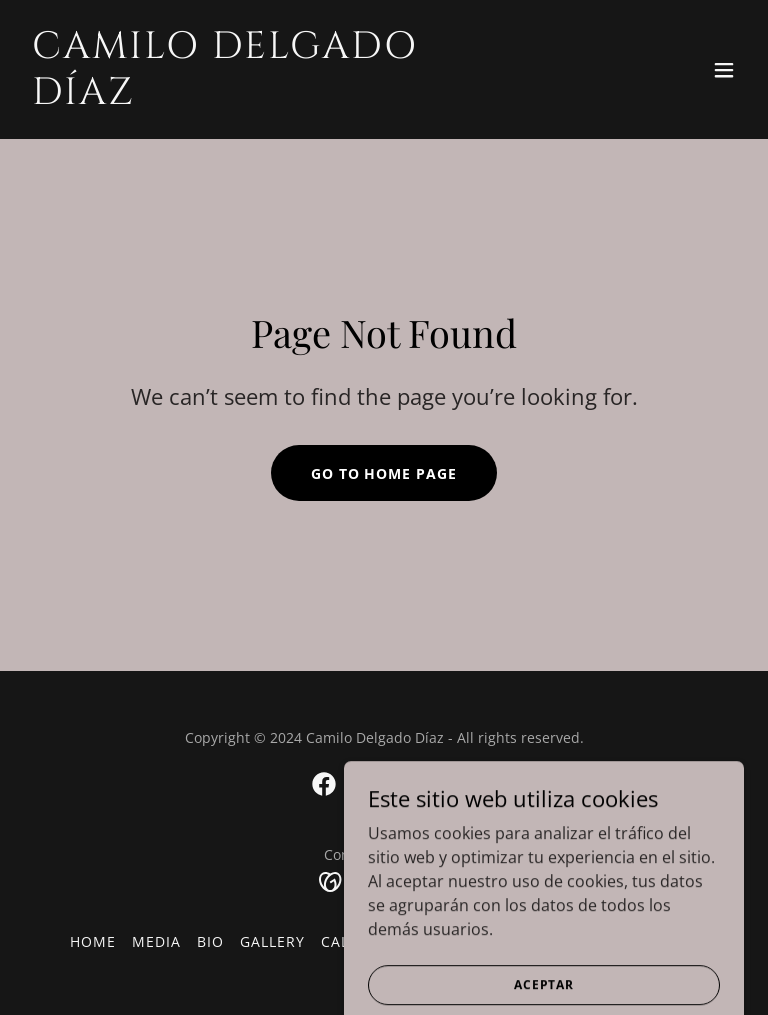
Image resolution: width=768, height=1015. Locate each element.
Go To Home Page (384, 473)
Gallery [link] (272, 941)
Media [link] (156, 941)
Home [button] (93, 941)
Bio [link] (210, 941)
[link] (276, 98)
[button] (724, 70)
